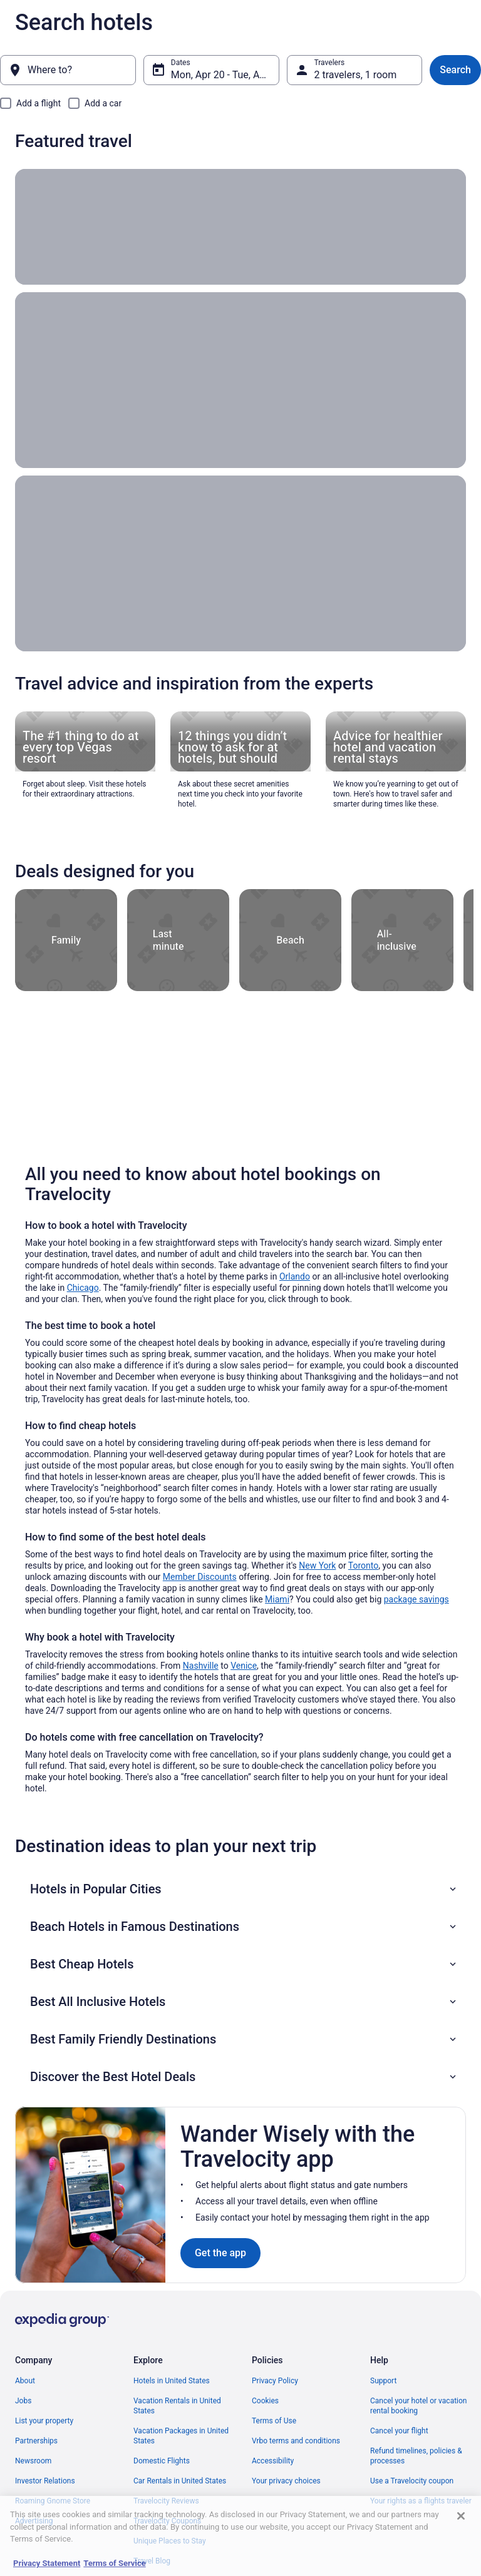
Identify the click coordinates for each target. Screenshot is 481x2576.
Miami (277, 1599)
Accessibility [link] (273, 2460)
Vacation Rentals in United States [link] (177, 2405)
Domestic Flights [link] (161, 2460)
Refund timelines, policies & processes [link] (416, 2455)
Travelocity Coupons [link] (167, 2521)
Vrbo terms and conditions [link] (296, 2440)
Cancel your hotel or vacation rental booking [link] (418, 2405)
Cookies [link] (265, 2400)
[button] (244, 1889)
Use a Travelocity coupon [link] (411, 2481)
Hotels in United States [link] (171, 2380)
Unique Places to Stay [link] (169, 2541)
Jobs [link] (23, 2400)
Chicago (83, 1288)
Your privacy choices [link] (286, 2481)
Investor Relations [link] (45, 2481)
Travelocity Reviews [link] (166, 2501)
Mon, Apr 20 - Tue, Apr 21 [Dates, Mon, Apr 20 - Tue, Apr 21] (225, 75)
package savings (416, 1599)
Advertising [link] (34, 2521)
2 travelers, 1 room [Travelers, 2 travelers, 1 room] (355, 75)
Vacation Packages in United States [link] (181, 2435)
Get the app (220, 2253)
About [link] (25, 2380)
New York (317, 1565)
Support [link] (383, 2380)
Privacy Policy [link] (275, 2380)
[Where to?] (68, 70)
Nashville (201, 1666)
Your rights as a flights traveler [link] (421, 2501)
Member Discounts (200, 1577)
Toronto (363, 1565)
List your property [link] (44, 2420)
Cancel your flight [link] (399, 2430)
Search (455, 70)
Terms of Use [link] (274, 2420)
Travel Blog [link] (151, 2561)
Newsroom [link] (33, 2460)
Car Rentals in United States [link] (179, 2481)
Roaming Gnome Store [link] (52, 2501)
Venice (243, 1666)
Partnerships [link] (36, 2440)
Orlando (294, 1276)
